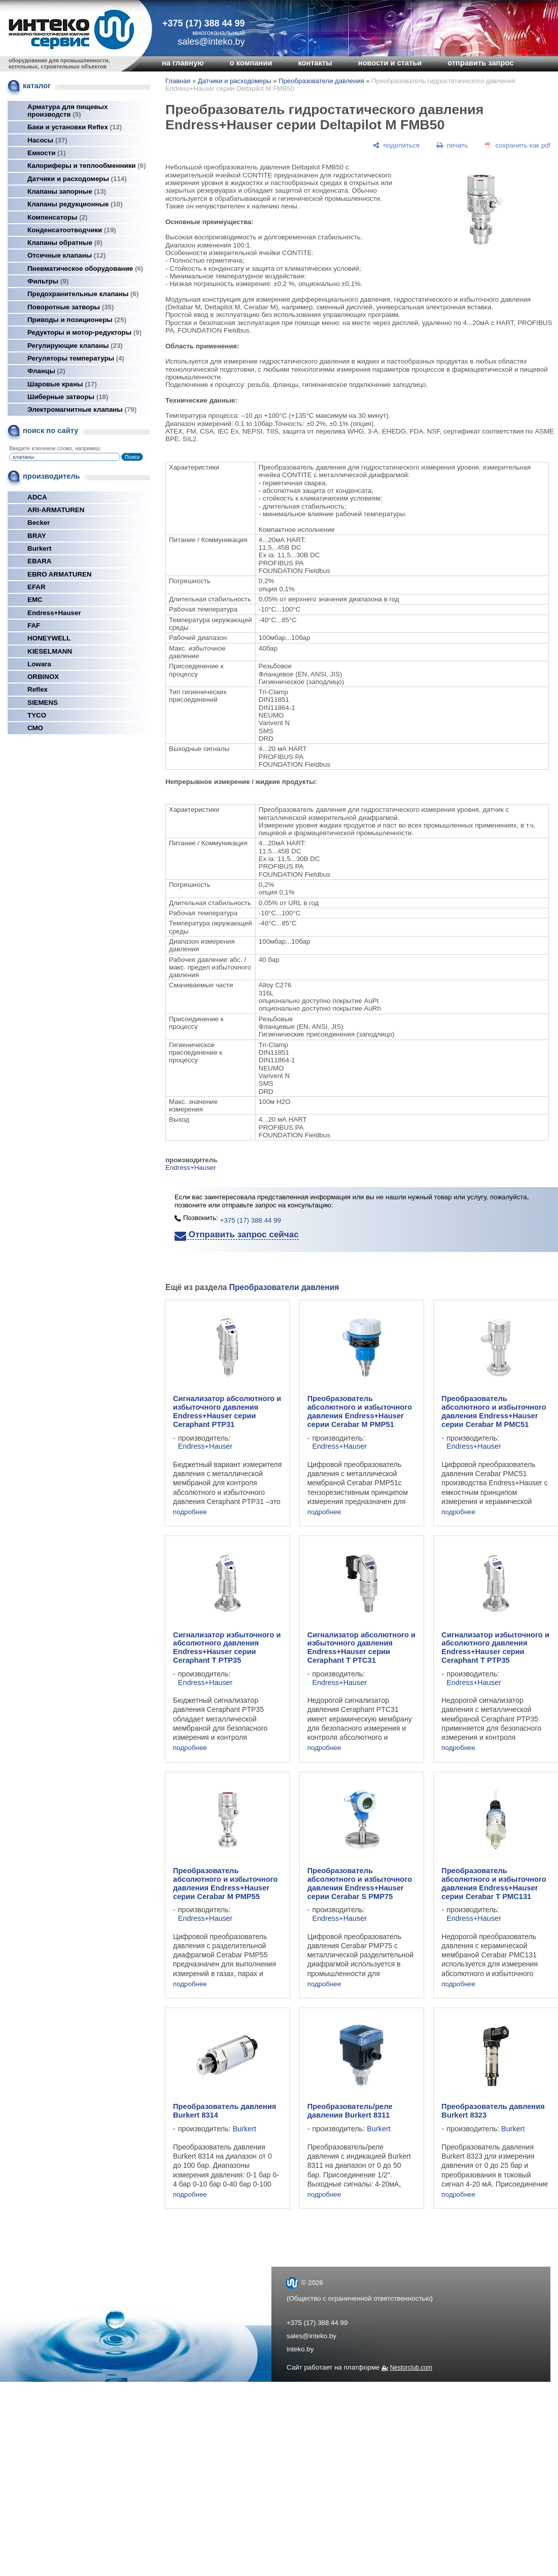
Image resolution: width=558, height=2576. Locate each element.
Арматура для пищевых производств (67, 110)
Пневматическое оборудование (85, 268)
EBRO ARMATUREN (59, 574)
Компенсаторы (57, 217)
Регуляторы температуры (75, 358)
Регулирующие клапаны (75, 345)
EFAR (36, 587)
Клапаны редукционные (75, 204)
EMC (35, 599)
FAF (33, 625)
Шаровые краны (62, 384)
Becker (38, 522)
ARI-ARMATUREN (55, 510)
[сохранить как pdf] (517, 145)
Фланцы (46, 371)
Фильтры (47, 281)
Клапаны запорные (66, 191)
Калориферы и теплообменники (86, 165)
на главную (183, 63)
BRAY (36, 536)
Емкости (46, 153)
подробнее (190, 1512)
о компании (251, 63)
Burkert (39, 548)
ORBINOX (43, 677)
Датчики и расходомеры (77, 179)
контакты (315, 63)
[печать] (452, 145)
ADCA (37, 497)
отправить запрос (480, 63)
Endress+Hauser (54, 613)
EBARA (39, 561)
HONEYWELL (49, 638)
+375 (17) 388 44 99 (203, 23)
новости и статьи (390, 63)
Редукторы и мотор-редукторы (84, 332)
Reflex (37, 689)
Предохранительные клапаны (82, 294)
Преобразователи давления (321, 81)
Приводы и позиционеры (76, 320)
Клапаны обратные (64, 242)
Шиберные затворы (67, 397)
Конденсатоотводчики (71, 230)
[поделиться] (396, 145)
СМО (35, 728)
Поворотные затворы (70, 307)
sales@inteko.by (311, 2336)
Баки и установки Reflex (74, 127)
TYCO (36, 715)
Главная (177, 81)
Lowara (39, 664)
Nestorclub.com (411, 2367)
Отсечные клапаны (66, 255)
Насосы (47, 140)
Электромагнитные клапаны (81, 409)
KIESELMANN (49, 651)
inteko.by (300, 2349)
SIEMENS (42, 702)
